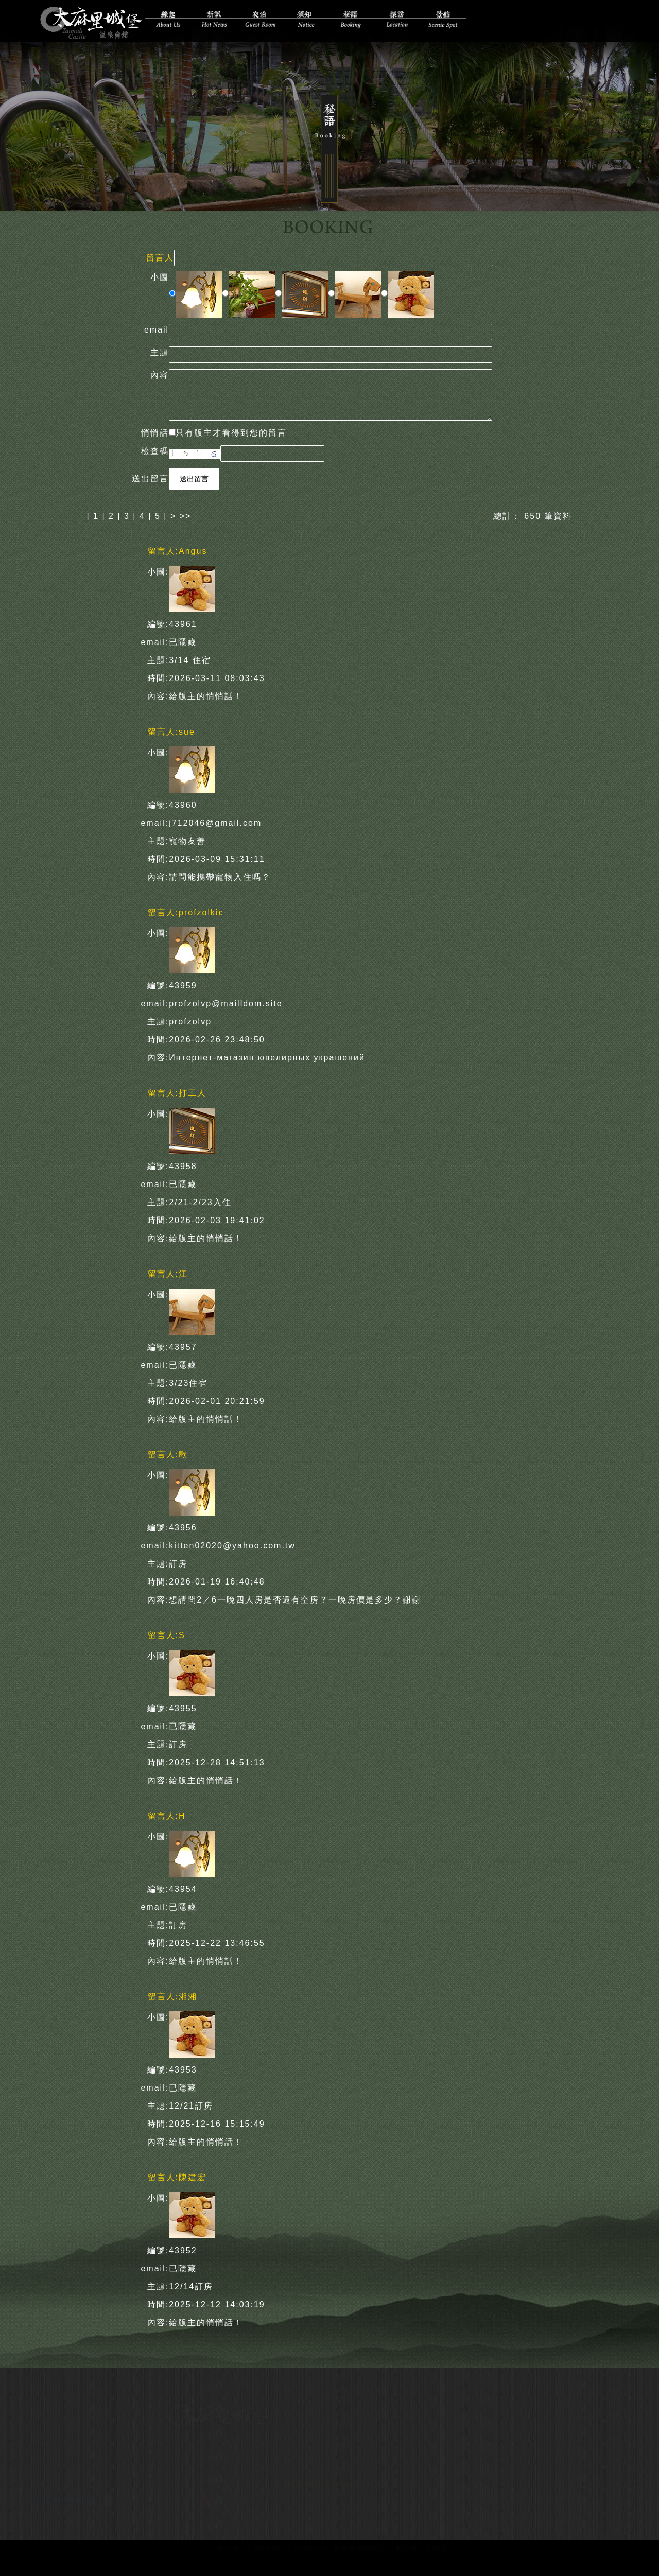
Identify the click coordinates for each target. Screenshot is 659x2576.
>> (186, 514)
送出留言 (194, 477)
